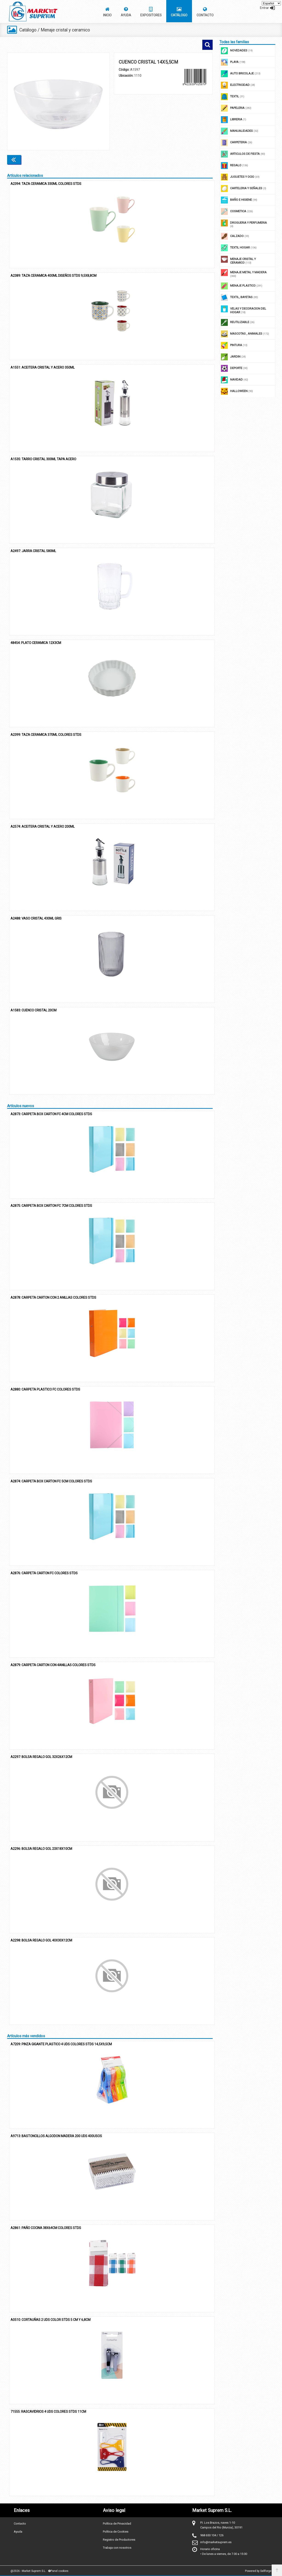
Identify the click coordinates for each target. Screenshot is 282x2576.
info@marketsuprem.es (215, 2542)
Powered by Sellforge (258, 2570)
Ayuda (18, 2531)
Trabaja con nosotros (117, 2547)
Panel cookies (58, 2570)
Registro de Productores (119, 2539)
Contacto (20, 2523)
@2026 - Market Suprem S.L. (28, 2570)
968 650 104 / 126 (211, 2535)
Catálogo (28, 30)
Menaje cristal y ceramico (68, 30)
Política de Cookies (115, 2531)
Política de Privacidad (117, 2523)
